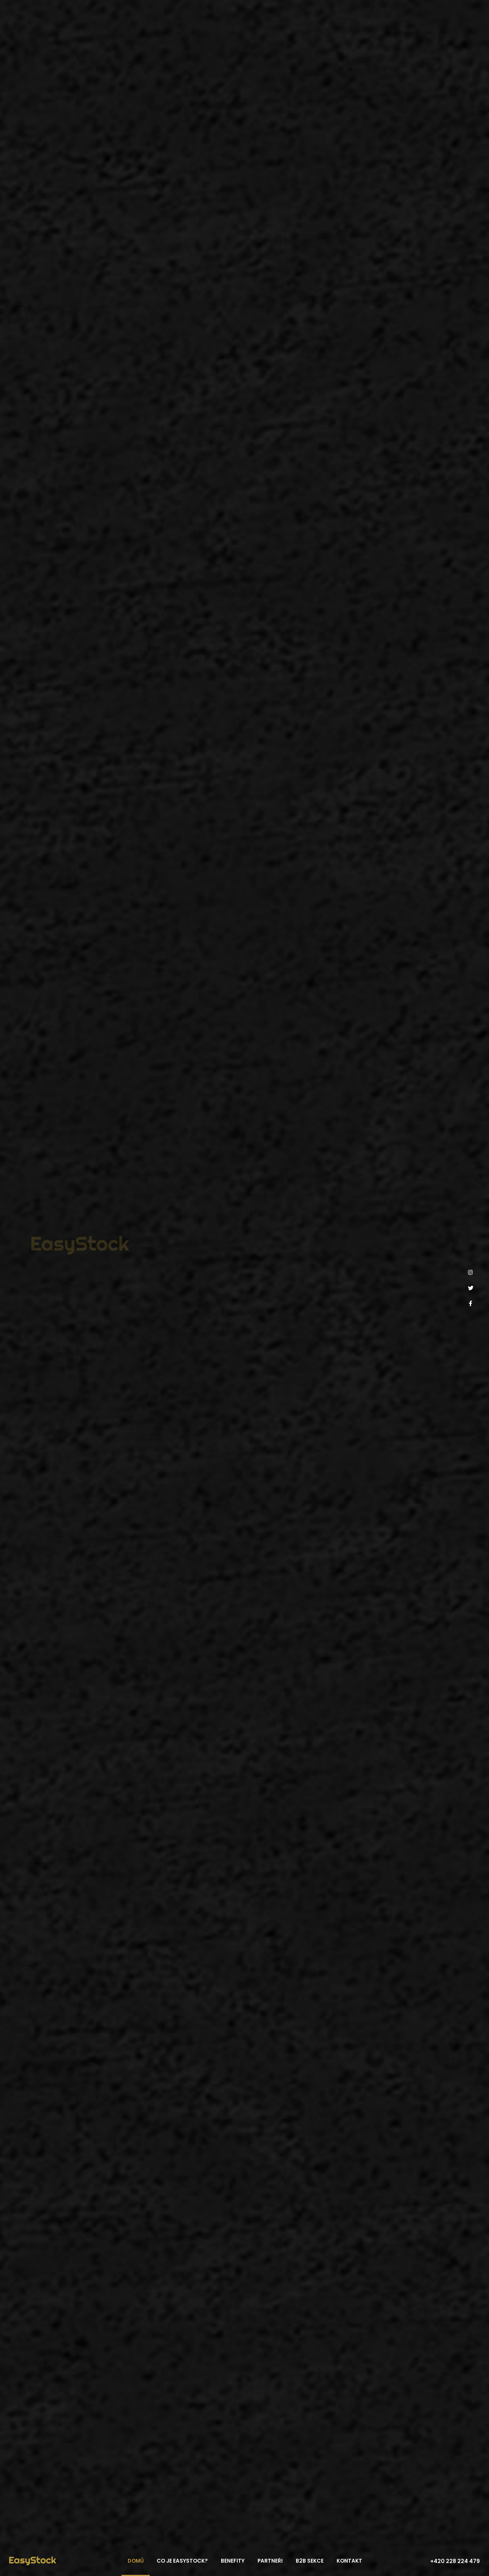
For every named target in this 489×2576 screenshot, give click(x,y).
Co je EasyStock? (182, 2561)
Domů (136, 2561)
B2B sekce (310, 2561)
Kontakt (349, 2561)
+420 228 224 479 (455, 2561)
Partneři (270, 2561)
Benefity (232, 2561)
